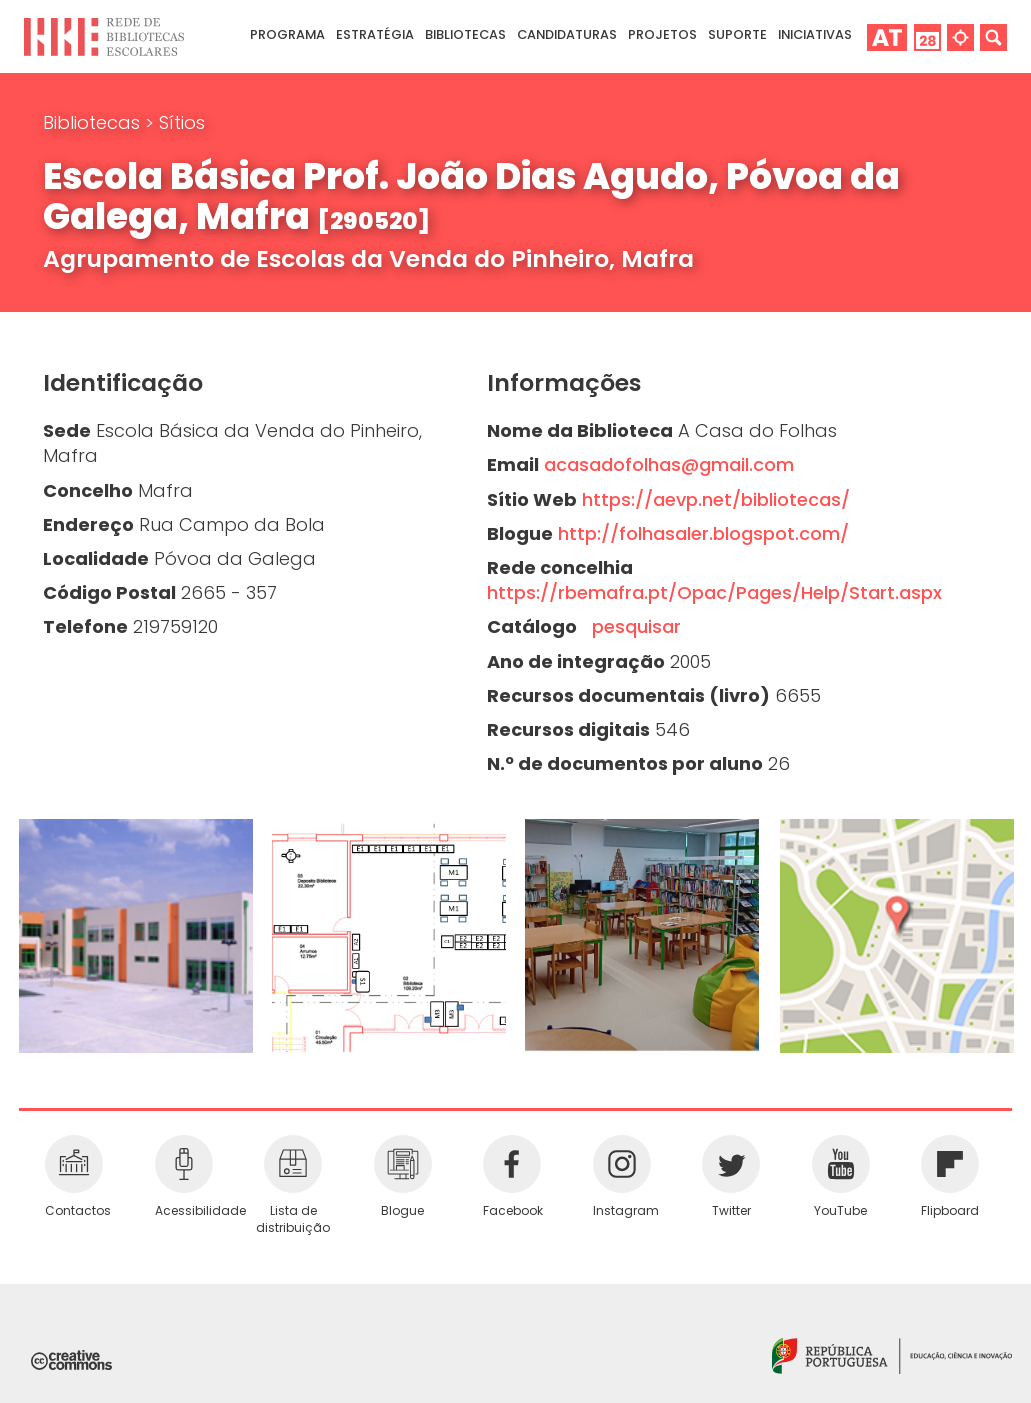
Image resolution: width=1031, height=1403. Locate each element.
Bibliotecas (94, 122)
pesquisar (631, 626)
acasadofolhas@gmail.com (669, 464)
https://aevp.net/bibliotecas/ (716, 499)
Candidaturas (567, 34)
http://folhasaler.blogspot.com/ (703, 533)
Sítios (182, 122)
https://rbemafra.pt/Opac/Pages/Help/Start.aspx (714, 592)
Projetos (662, 34)
